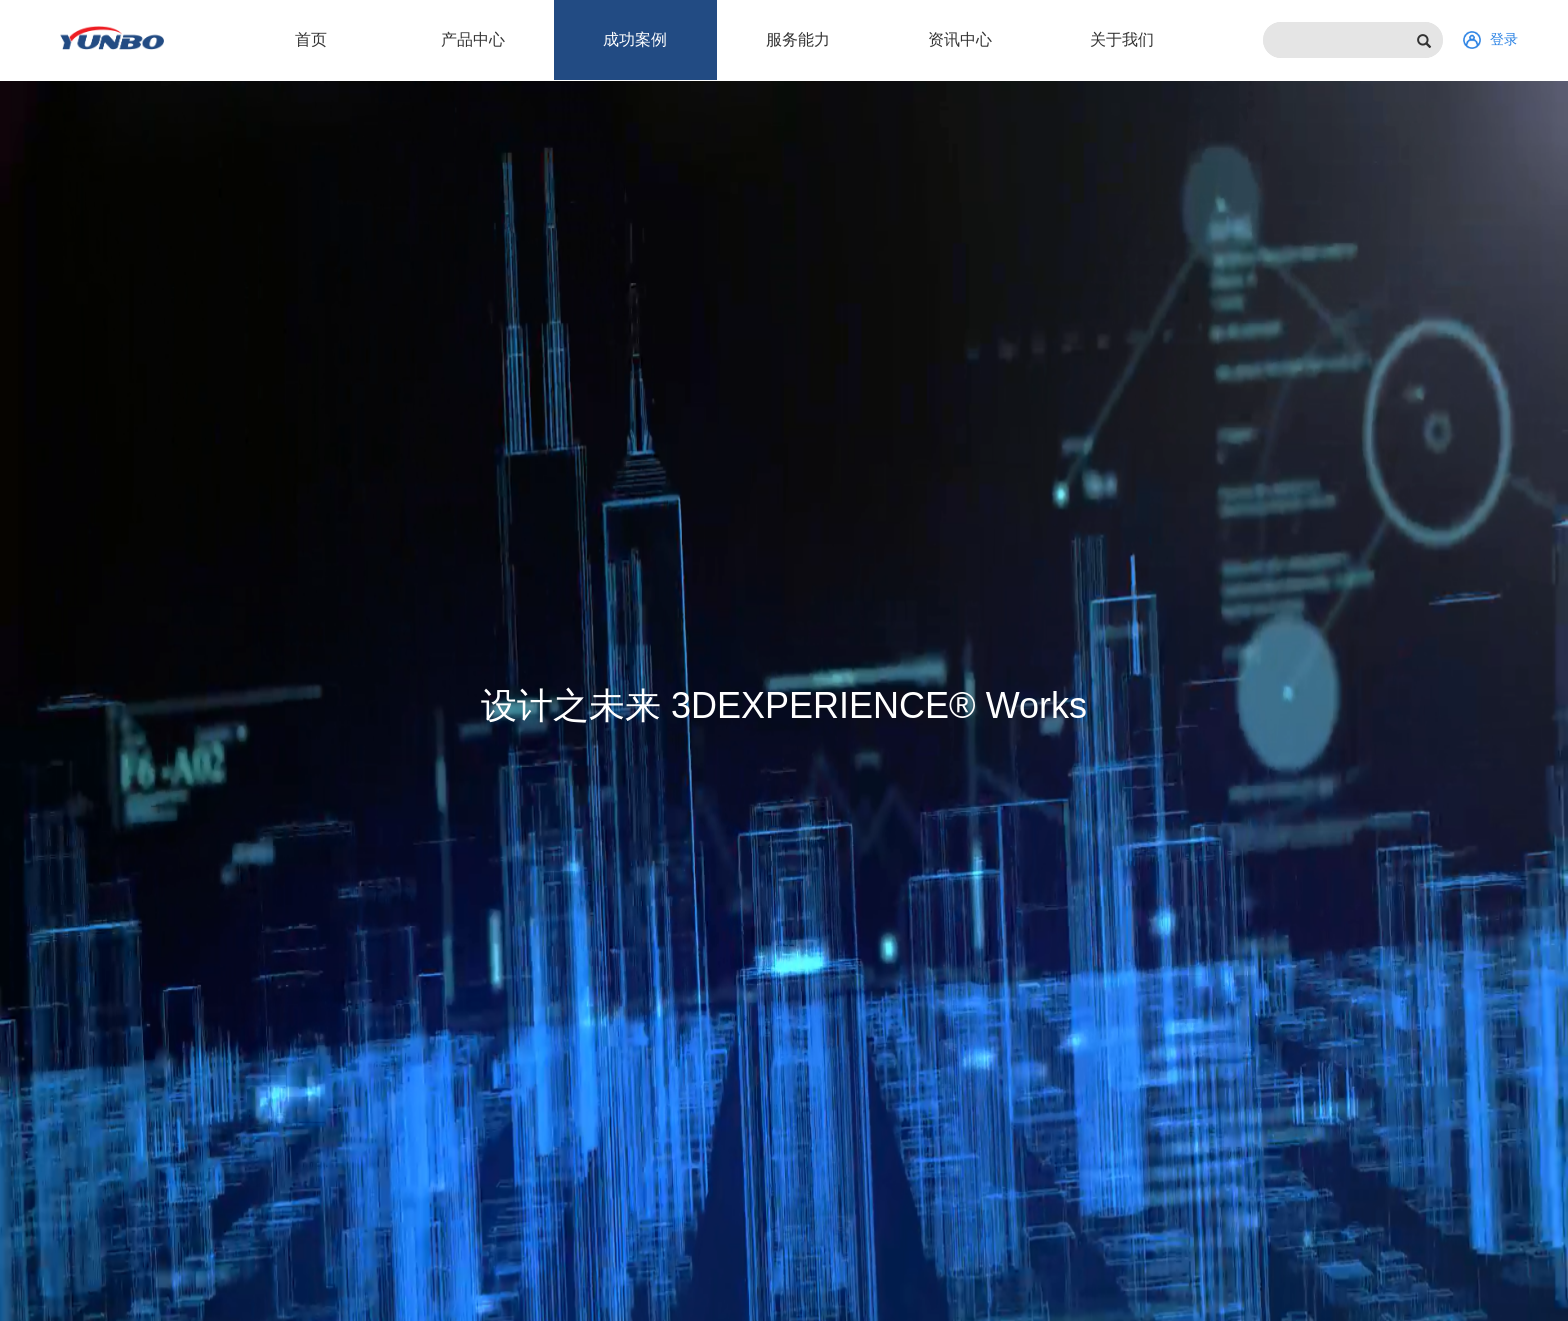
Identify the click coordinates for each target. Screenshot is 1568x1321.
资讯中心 (960, 39)
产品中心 (473, 39)
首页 (311, 39)
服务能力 (798, 39)
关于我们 (1122, 39)
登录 (1490, 40)
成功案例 (635, 39)
